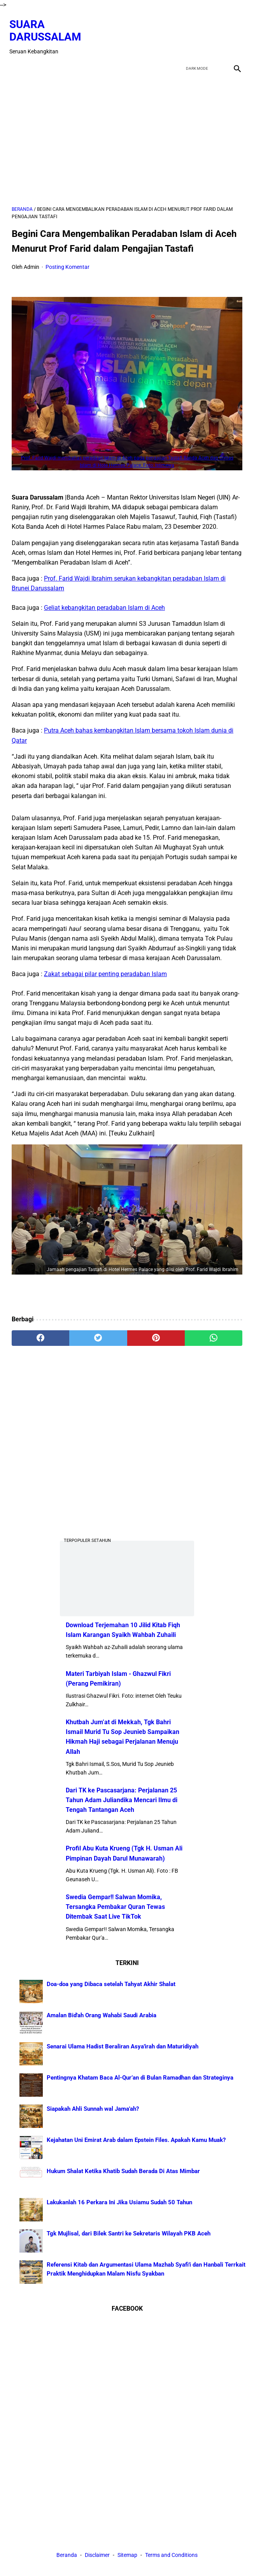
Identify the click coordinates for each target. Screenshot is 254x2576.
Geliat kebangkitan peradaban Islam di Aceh (104, 602)
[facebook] (179, 31)
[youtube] (215, 31)
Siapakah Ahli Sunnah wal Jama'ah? (93, 2107)
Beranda (66, 2556)
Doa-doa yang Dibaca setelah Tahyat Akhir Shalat (111, 1982)
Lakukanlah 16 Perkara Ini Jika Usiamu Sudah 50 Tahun (119, 2201)
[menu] (16, 60)
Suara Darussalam (48, 25)
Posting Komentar (67, 261)
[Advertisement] (127, 134)
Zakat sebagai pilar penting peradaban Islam (105, 968)
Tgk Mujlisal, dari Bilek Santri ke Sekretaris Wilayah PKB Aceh (128, 2232)
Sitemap (127, 2556)
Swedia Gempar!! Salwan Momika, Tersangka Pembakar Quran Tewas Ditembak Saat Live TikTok (115, 1905)
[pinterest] (156, 1332)
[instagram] (234, 31)
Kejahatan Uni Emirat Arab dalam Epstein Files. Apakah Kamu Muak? (136, 2138)
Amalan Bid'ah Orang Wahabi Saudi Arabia (101, 2014)
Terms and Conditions (171, 2556)
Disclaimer (98, 2556)
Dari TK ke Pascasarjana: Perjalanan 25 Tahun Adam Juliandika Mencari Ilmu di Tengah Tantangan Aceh (121, 1798)
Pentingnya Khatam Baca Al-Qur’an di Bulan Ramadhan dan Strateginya (140, 2076)
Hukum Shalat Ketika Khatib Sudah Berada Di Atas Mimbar (123, 2169)
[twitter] (197, 31)
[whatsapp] (213, 1332)
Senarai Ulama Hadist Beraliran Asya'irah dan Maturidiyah (122, 2045)
